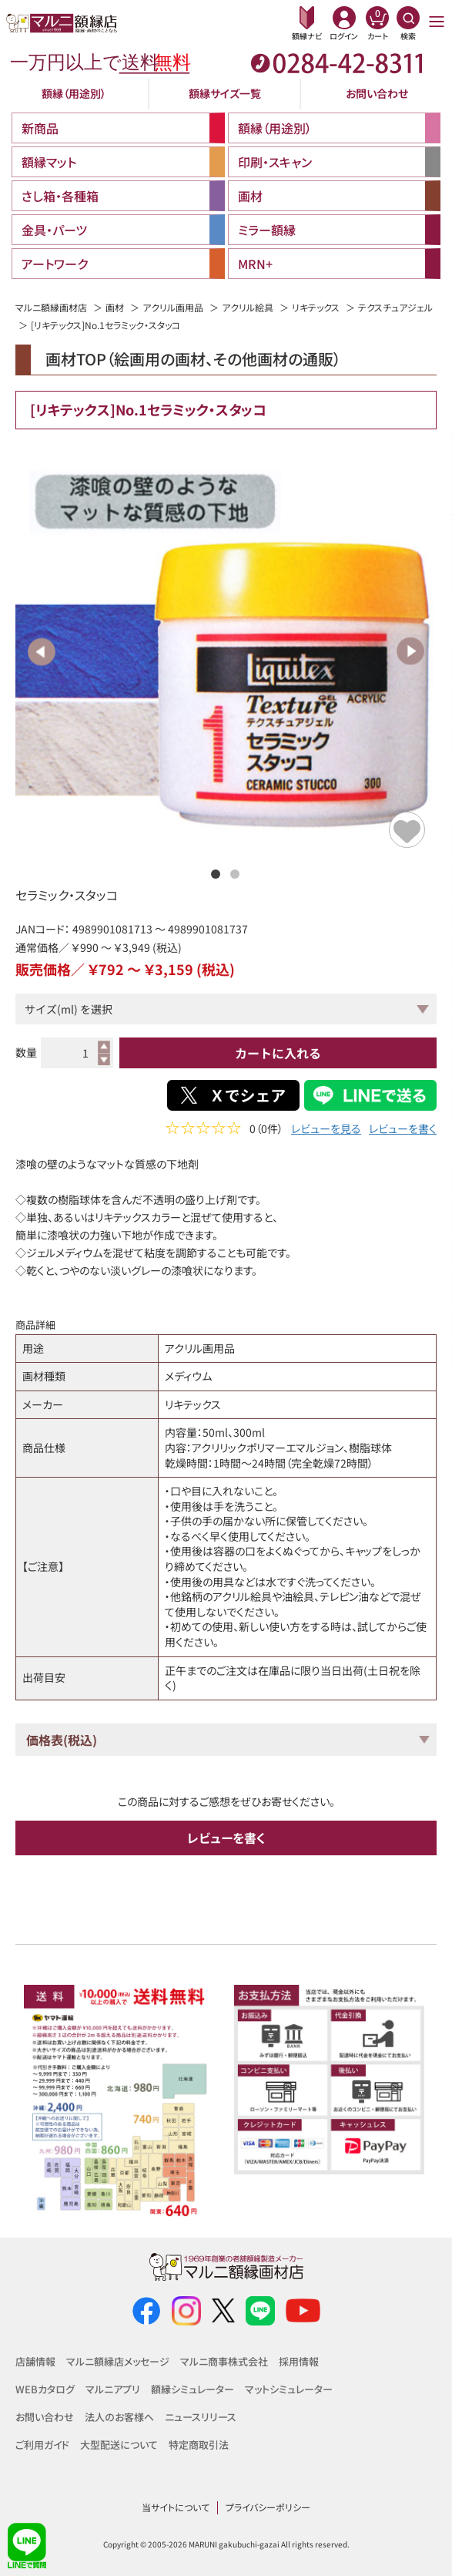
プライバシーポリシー (268, 2507)
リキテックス (316, 307)
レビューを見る (326, 1130)
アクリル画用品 (172, 307)
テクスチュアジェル (395, 307)
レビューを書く (403, 1130)
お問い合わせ (377, 93)
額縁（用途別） (74, 93)
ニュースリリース (200, 2417)
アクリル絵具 (247, 307)
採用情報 (299, 2361)
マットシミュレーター (289, 2389)
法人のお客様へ (119, 2417)
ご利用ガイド (42, 2444)
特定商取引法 (199, 2444)
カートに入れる (278, 1053)
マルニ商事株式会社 (224, 2361)
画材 (114, 307)
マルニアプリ (112, 2389)
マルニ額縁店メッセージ (117, 2361)
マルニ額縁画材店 (51, 307)
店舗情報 (35, 2361)
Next (410, 651)
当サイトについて (175, 2507)
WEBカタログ (45, 2389)
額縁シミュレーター (192, 2389)
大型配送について (119, 2444)
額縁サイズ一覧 (225, 93)
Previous (42, 651)
